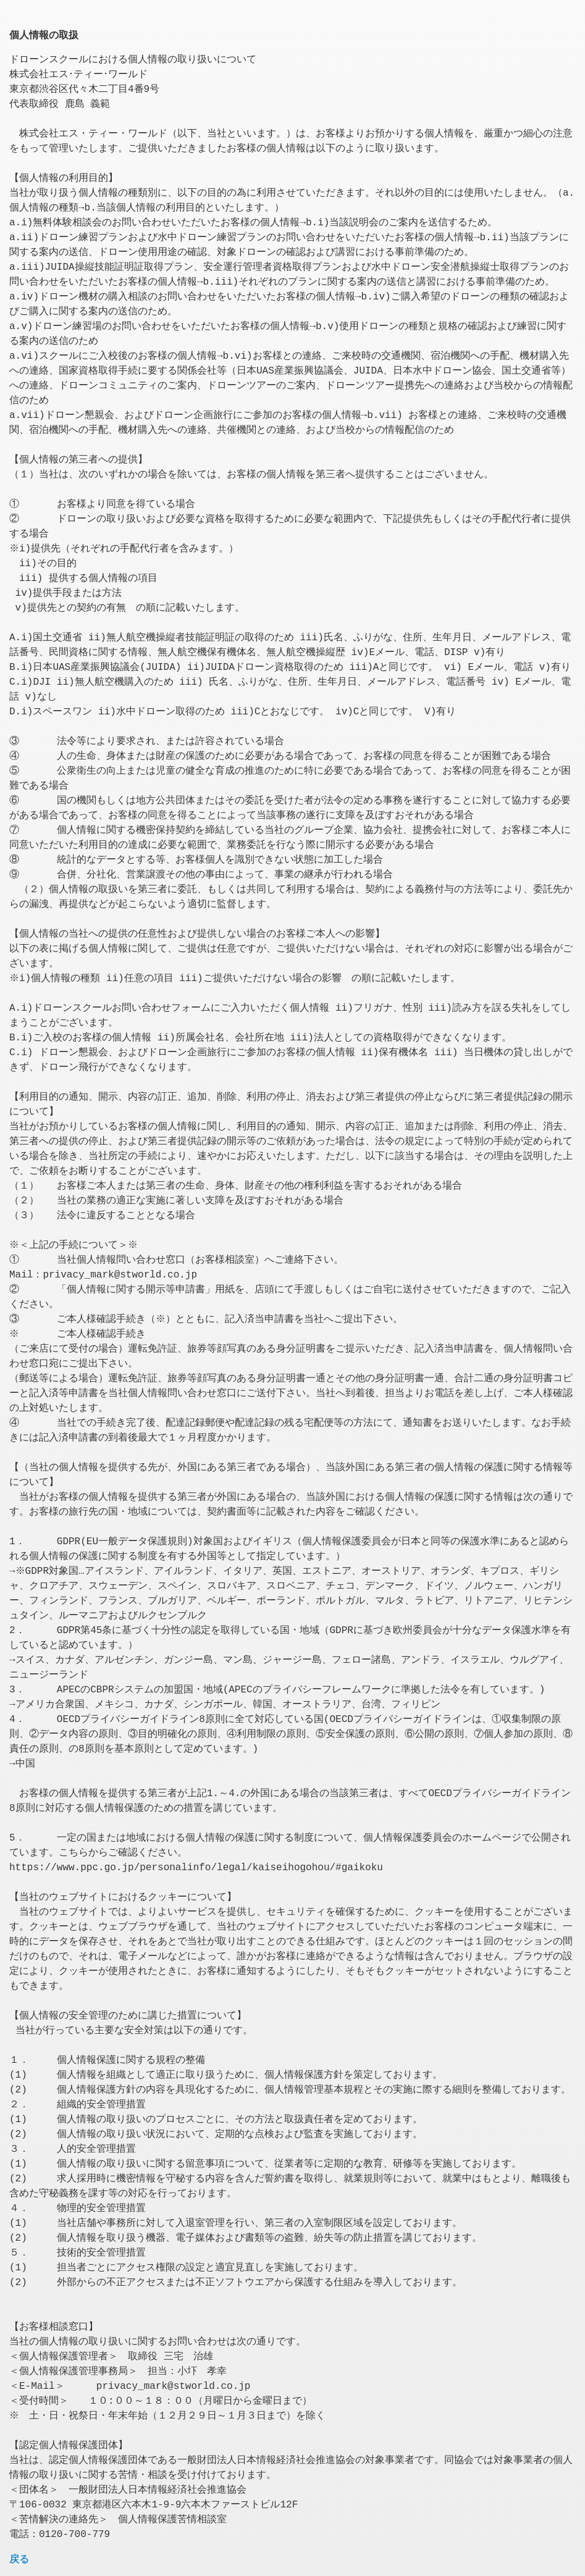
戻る (19, 2559)
